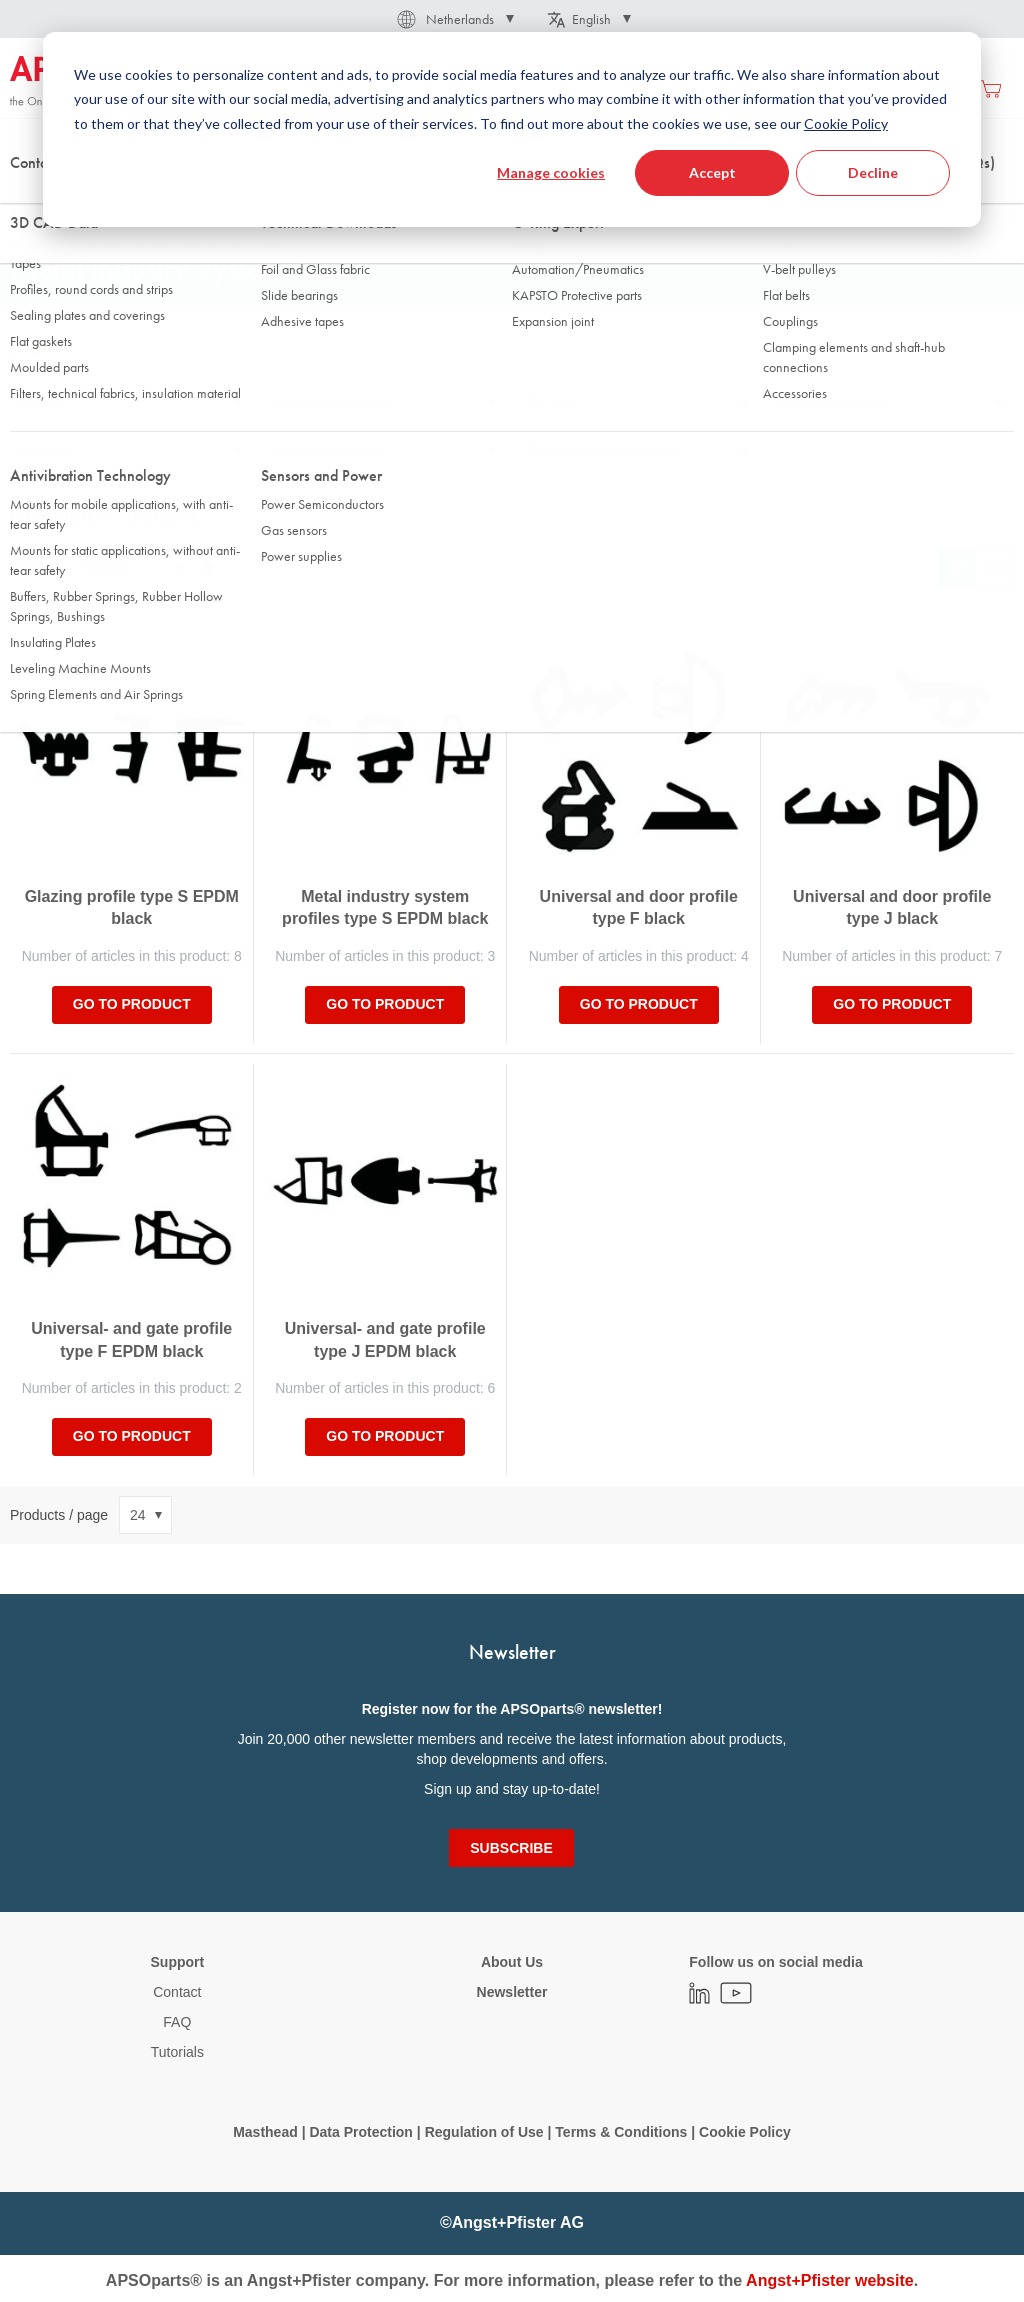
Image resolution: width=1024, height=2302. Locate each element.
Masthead (265, 2132)
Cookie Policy (745, 2132)
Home (26, 199)
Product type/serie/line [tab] (334, 403)
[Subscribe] (511, 1848)
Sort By (33, 568)
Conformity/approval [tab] (328, 451)
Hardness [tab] (46, 451)
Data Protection (360, 2132)
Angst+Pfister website (830, 2280)
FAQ (177, 2022)
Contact (177, 1992)
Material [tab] (42, 403)
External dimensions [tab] (836, 403)
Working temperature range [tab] (601, 451)
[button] (454, 19)
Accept (712, 172)
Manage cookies (551, 172)
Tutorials (177, 2052)
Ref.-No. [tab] (550, 403)
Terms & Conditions (621, 2132)
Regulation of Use (484, 2132)
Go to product (132, 1004)
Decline (873, 172)
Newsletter (512, 1992)
